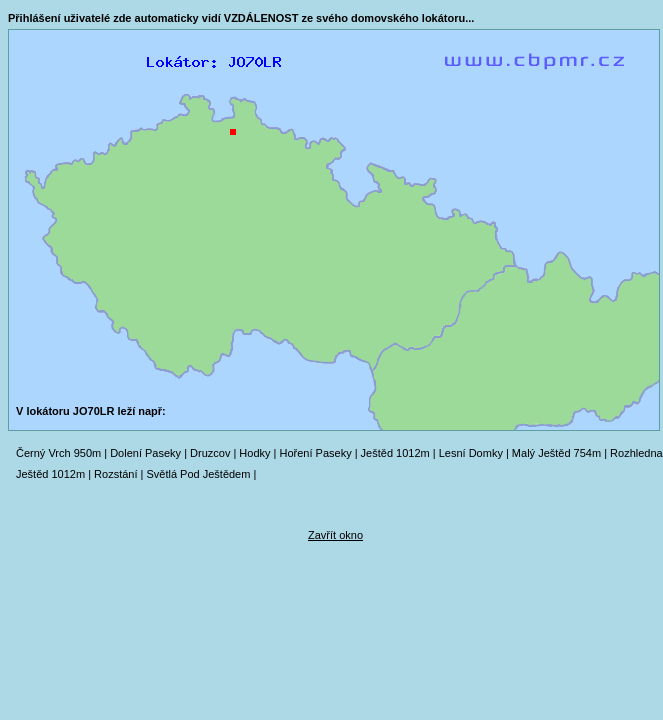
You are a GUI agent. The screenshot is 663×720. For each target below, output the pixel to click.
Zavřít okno (335, 535)
